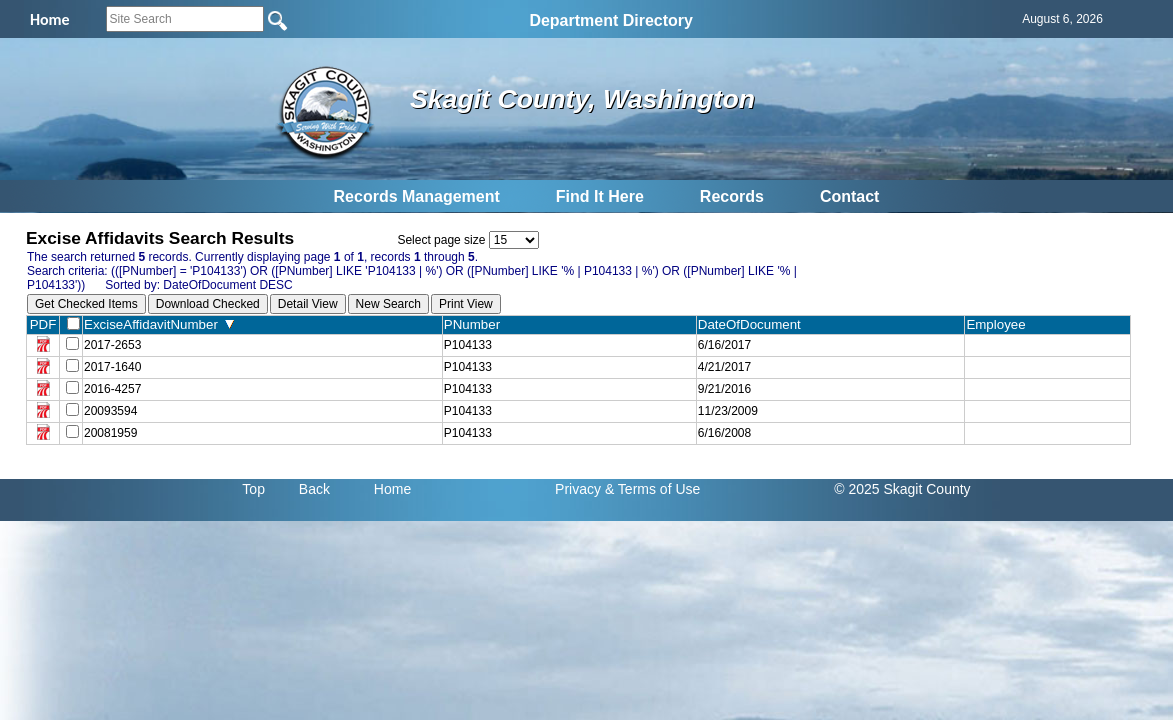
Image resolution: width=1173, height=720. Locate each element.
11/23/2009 (728, 411)
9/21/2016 (724, 389)
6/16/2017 (724, 345)
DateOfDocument (753, 324)
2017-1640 (112, 367)
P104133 (468, 345)
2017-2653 (112, 345)
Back (314, 489)
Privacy (578, 489)
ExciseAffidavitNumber (159, 324)
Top (253, 489)
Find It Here (600, 196)
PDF (43, 324)
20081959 (110, 433)
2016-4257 (112, 389)
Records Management (417, 196)
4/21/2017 (724, 367)
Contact (850, 196)
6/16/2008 (724, 433)
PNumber (476, 324)
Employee (1000, 324)
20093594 (110, 411)
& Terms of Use (652, 489)
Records (732, 196)
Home (392, 489)
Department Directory (611, 20)
